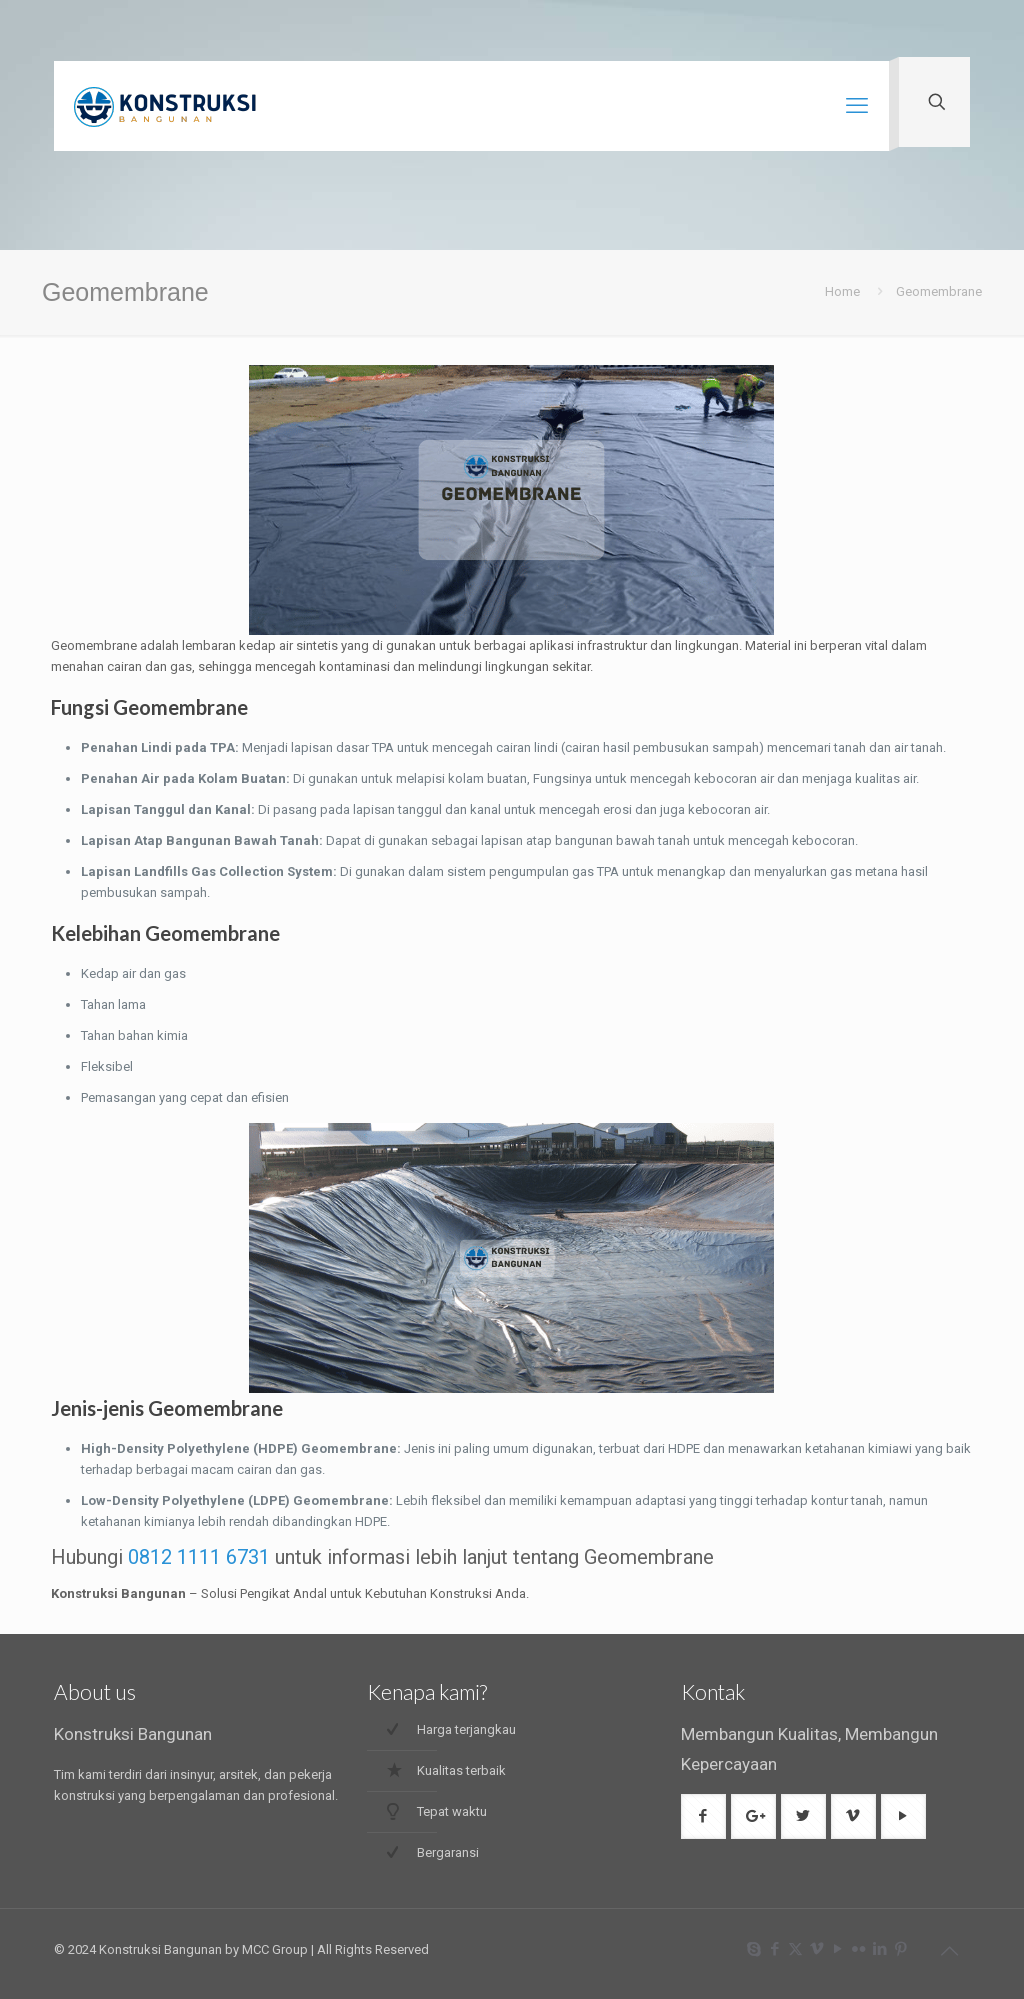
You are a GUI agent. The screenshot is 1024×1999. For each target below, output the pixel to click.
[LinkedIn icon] (879, 1949)
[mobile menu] (857, 106)
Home (842, 291)
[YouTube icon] (837, 1949)
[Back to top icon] (949, 1951)
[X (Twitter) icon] (795, 1949)
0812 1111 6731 (199, 1557)
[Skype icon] (753, 1949)
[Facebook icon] (774, 1949)
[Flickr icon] (858, 1949)
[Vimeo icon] (816, 1949)
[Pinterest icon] (900, 1949)
